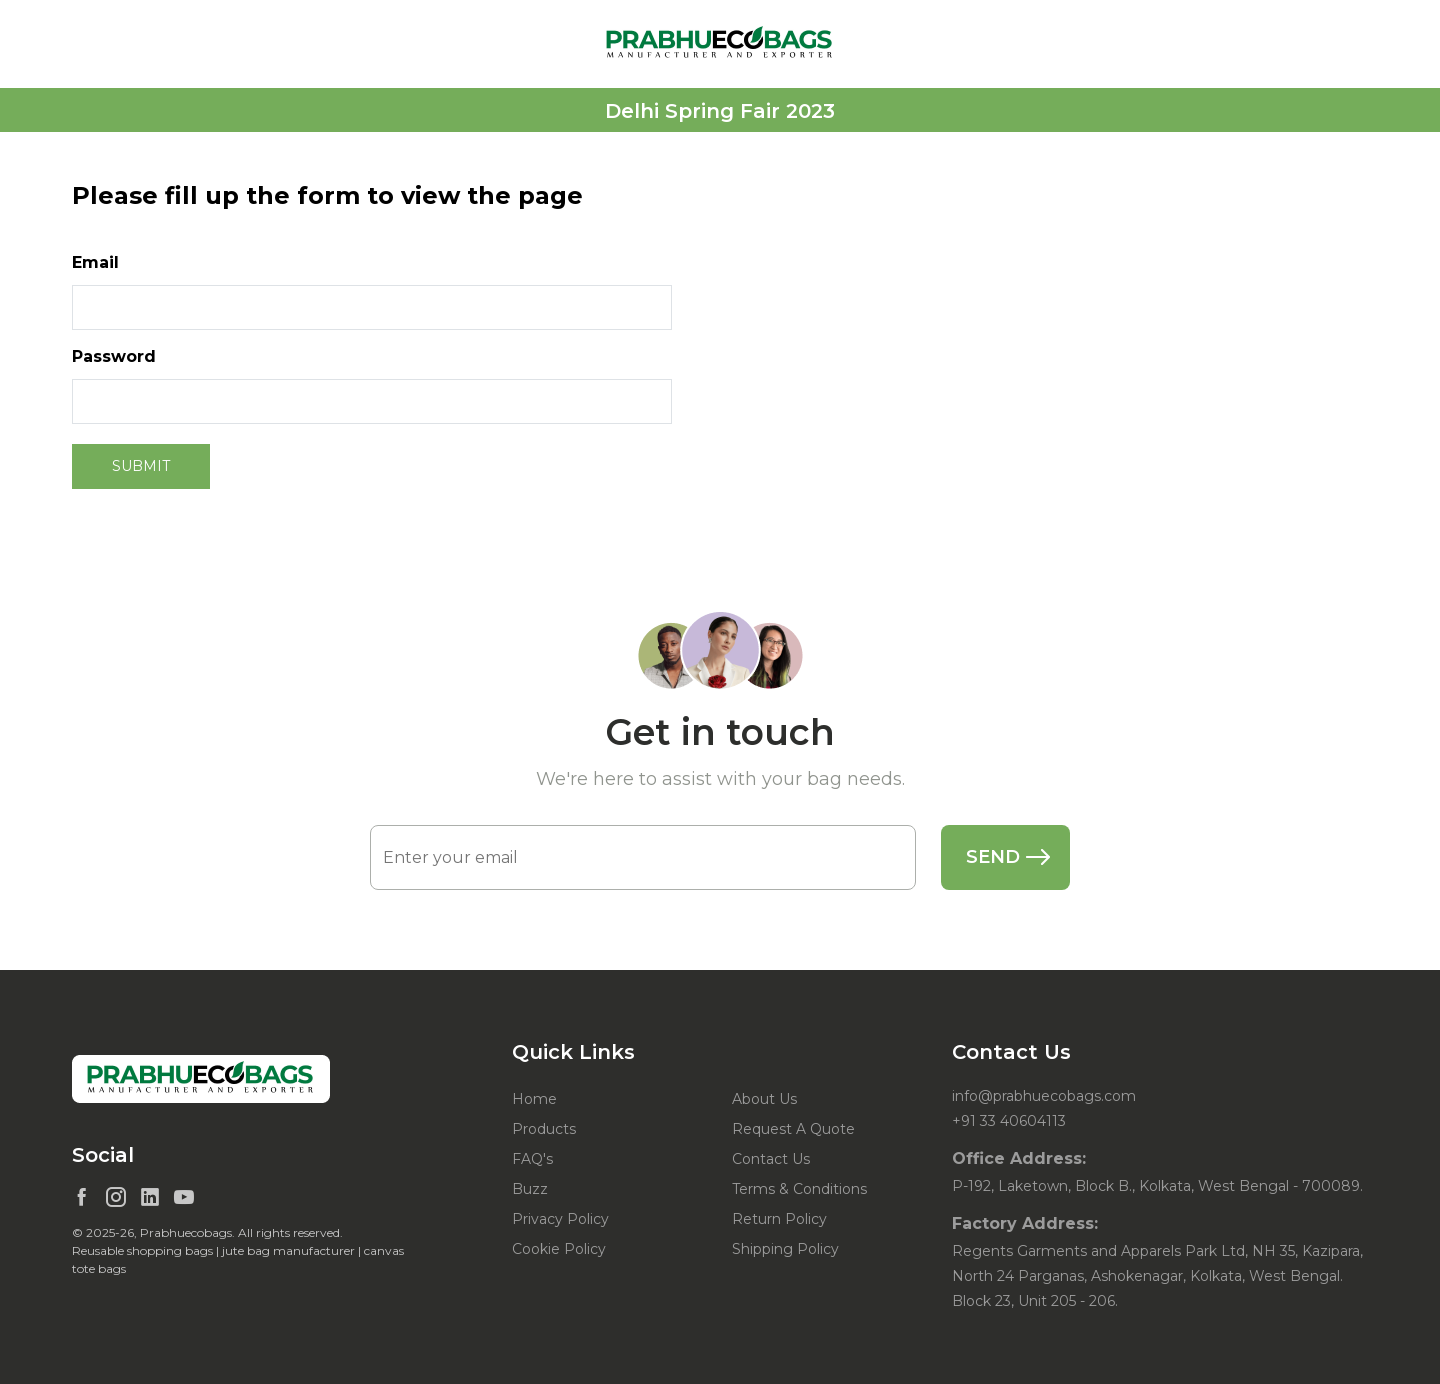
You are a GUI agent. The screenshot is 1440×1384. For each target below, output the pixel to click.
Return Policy (779, 1219)
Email (95, 262)
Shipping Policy (785, 1249)
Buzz (530, 1189)
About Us (764, 1099)
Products (544, 1129)
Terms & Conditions (799, 1189)
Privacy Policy (560, 1219)
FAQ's (532, 1159)
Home (534, 1099)
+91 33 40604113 (1009, 1121)
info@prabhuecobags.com (1044, 1096)
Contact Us (771, 1159)
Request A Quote (793, 1129)
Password (114, 356)
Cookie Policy (559, 1249)
